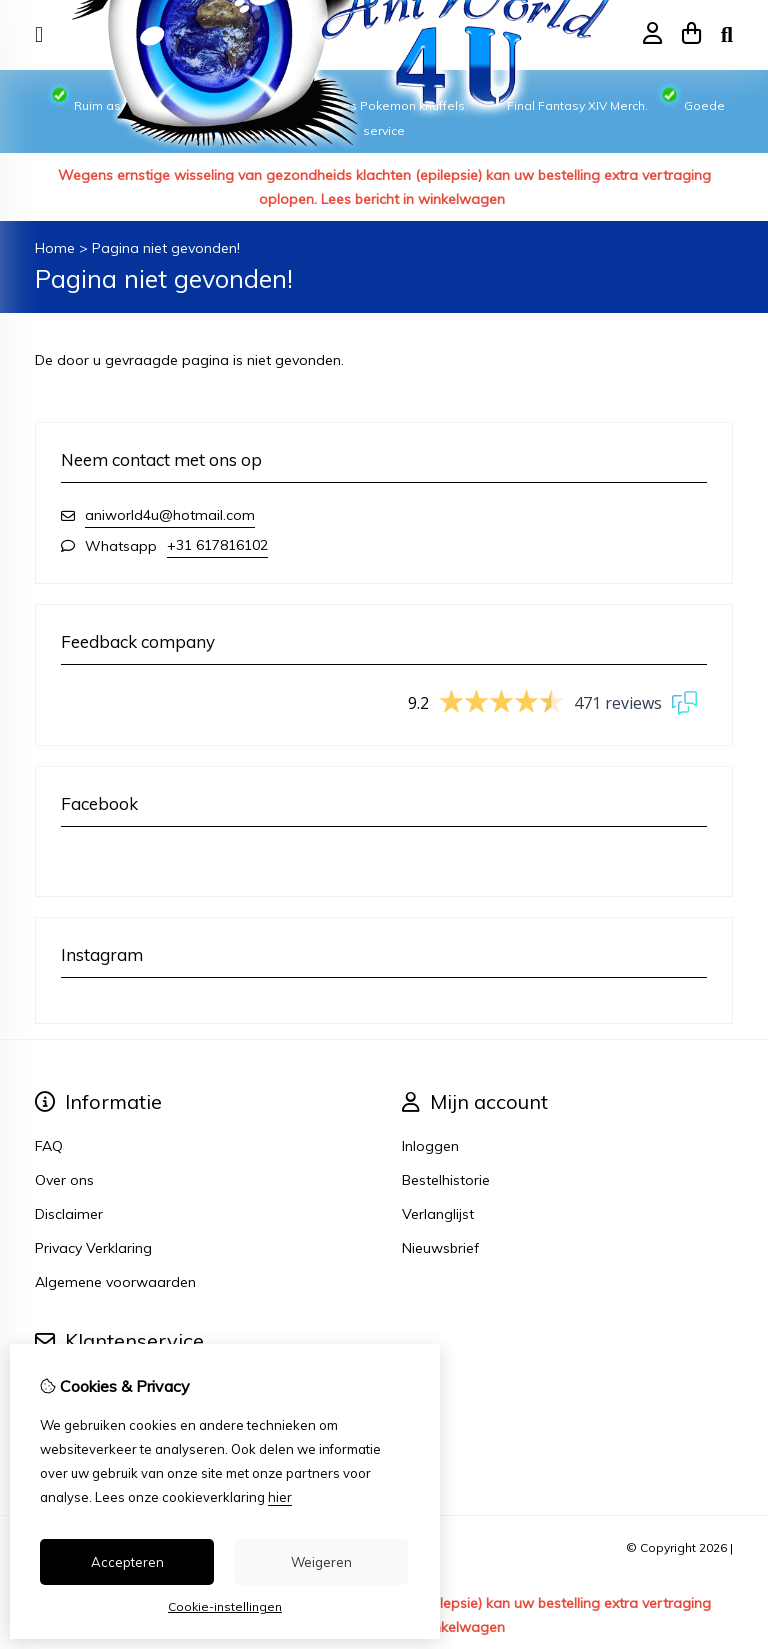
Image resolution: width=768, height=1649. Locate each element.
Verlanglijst (438, 1214)
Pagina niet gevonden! (166, 248)
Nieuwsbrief (440, 1248)
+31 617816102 (217, 545)
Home (55, 248)
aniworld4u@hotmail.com (170, 515)
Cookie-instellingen (225, 1606)
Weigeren (321, 1562)
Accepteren (127, 1562)
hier (280, 1497)
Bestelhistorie (446, 1180)
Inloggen (430, 1146)
